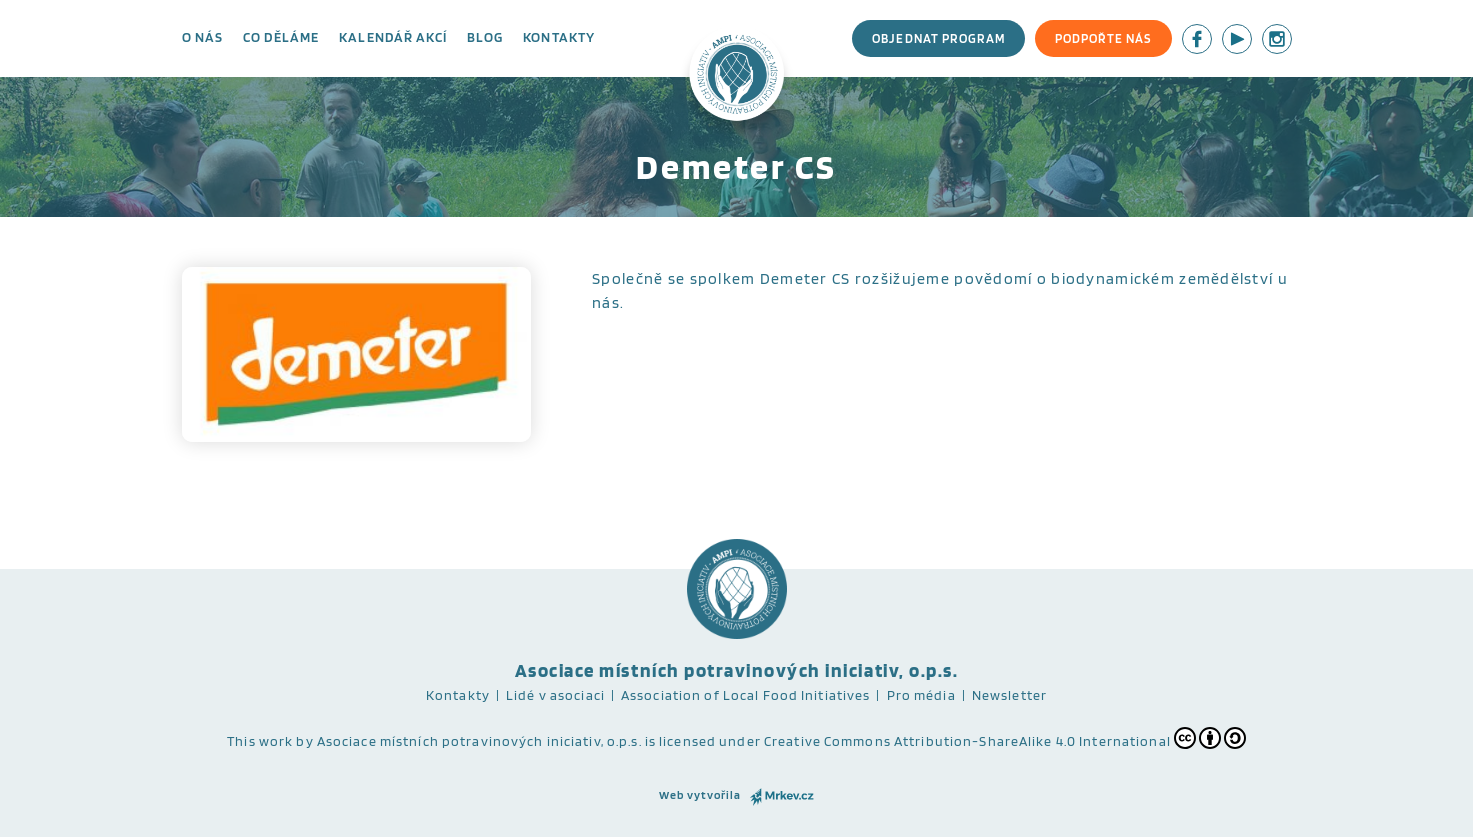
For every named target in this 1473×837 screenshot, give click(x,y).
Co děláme (281, 37)
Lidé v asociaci (555, 695)
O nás (203, 37)
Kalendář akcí (393, 37)
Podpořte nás (1103, 38)
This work (260, 741)
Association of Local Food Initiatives (745, 695)
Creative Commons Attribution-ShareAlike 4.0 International (1005, 738)
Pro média (921, 695)
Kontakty (559, 37)
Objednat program (938, 38)
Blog (485, 37)
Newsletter (1009, 695)
